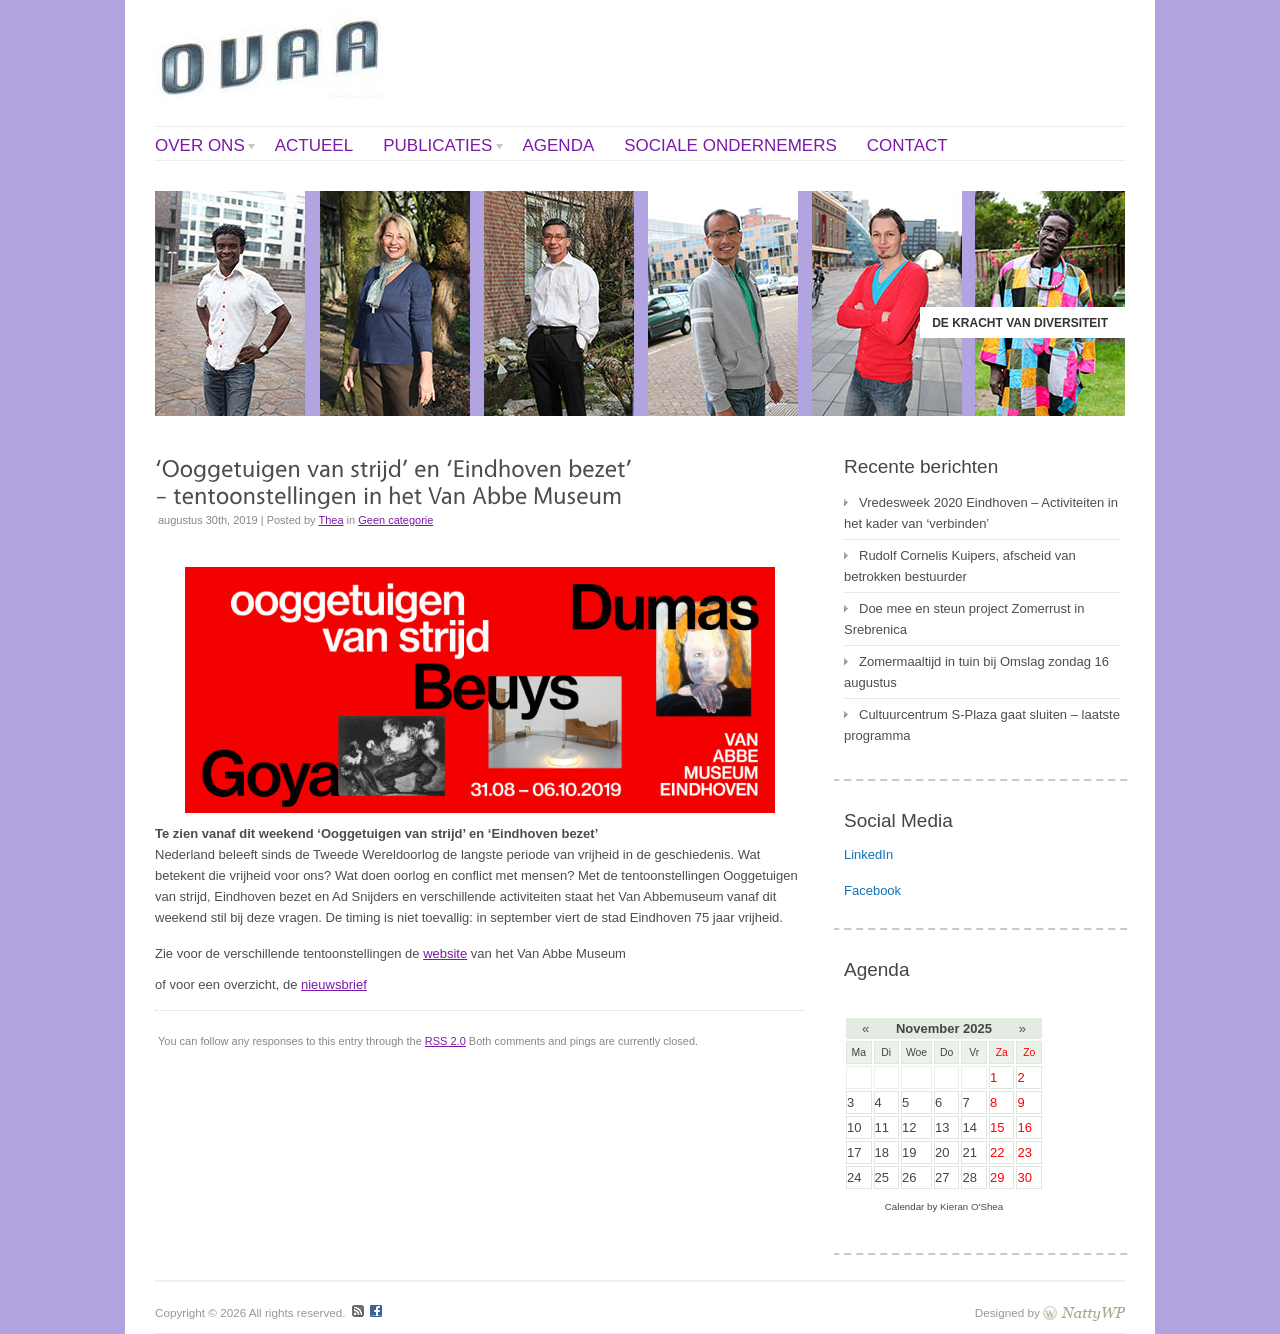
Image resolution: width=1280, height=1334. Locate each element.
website (445, 953)
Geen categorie (395, 520)
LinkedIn (868, 854)
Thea (330, 520)
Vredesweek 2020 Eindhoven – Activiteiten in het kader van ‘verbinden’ (981, 513)
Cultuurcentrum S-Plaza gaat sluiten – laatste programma (982, 725)
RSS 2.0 (445, 1041)
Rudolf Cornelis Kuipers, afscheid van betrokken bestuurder (960, 566)
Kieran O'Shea (971, 1206)
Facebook (872, 890)
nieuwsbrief (334, 984)
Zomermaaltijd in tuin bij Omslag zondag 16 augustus (976, 672)
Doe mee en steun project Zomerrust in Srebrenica (964, 619)
